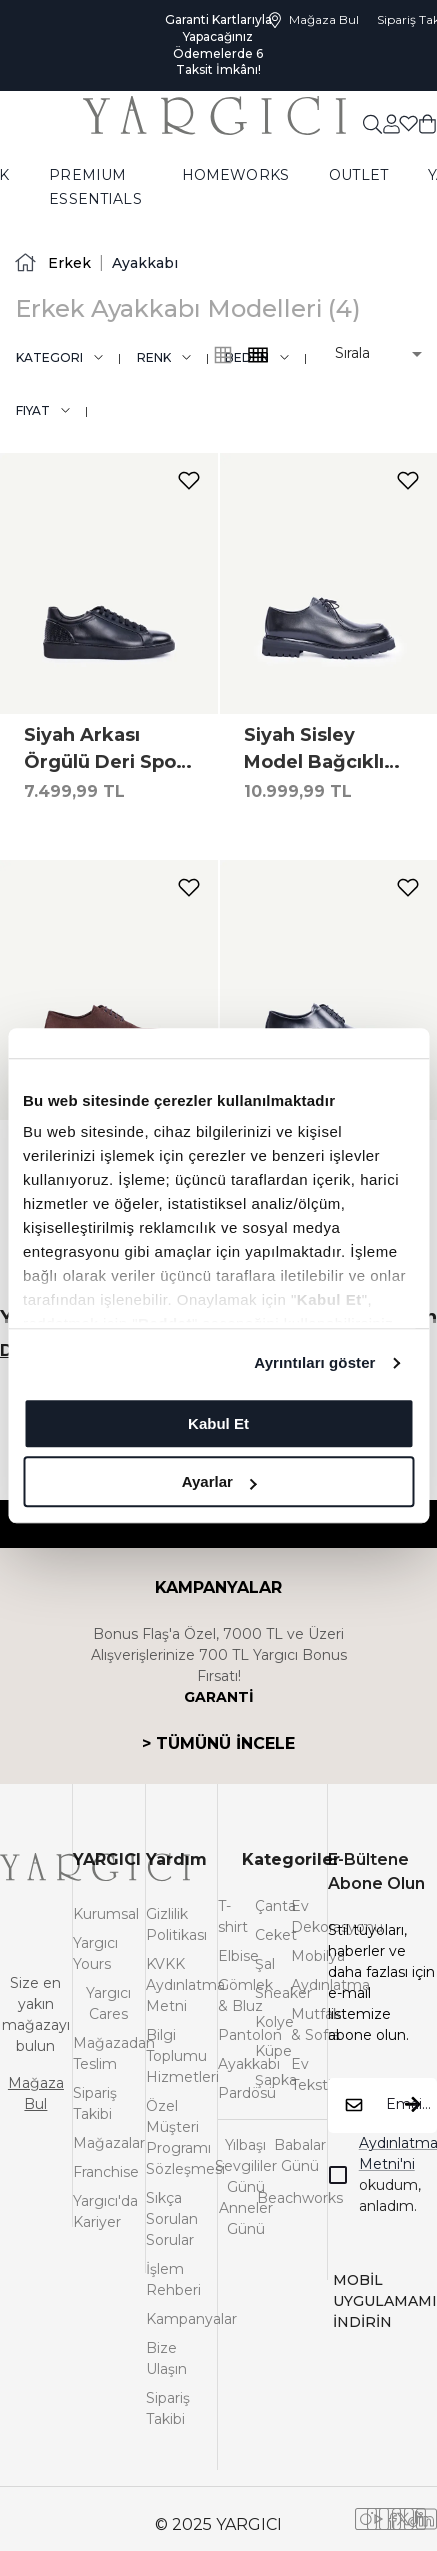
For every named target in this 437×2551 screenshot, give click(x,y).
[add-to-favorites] (189, 480)
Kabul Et (218, 1423)
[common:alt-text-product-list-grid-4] (223, 355)
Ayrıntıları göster (314, 1362)
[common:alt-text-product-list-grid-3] (258, 355)
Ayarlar (219, 1481)
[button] (364, 353)
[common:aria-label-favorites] (391, 123)
